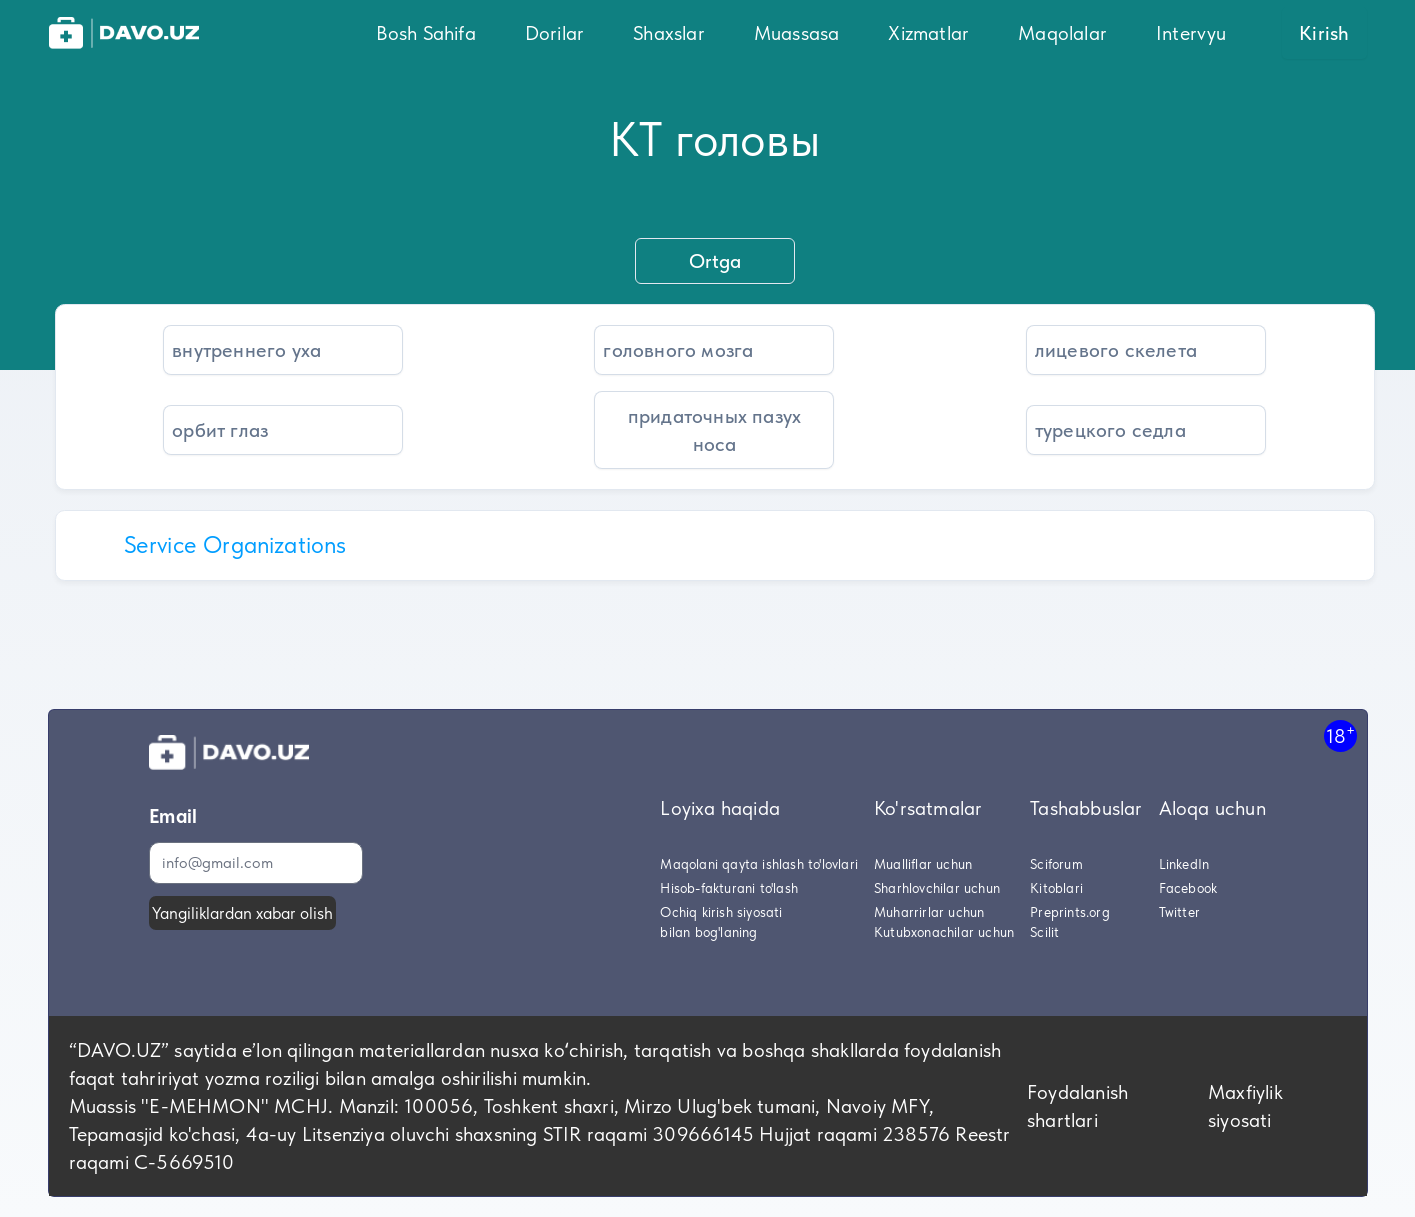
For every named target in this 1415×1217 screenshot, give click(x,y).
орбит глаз (220, 430)
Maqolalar (1062, 33)
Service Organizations (235, 544)
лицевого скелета (1116, 350)
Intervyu (1191, 33)
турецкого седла (1110, 430)
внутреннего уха (246, 350)
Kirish (1324, 33)
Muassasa (797, 33)
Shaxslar (669, 33)
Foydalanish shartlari (1077, 1106)
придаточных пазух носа (714, 430)
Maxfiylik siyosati (1245, 1106)
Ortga (715, 261)
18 (1340, 735)
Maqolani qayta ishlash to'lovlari (759, 864)
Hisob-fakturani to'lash (729, 888)
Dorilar (554, 33)
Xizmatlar (928, 33)
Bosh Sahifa (426, 33)
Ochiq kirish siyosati (721, 912)
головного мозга (678, 350)
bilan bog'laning (708, 932)
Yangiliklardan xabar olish (242, 913)
